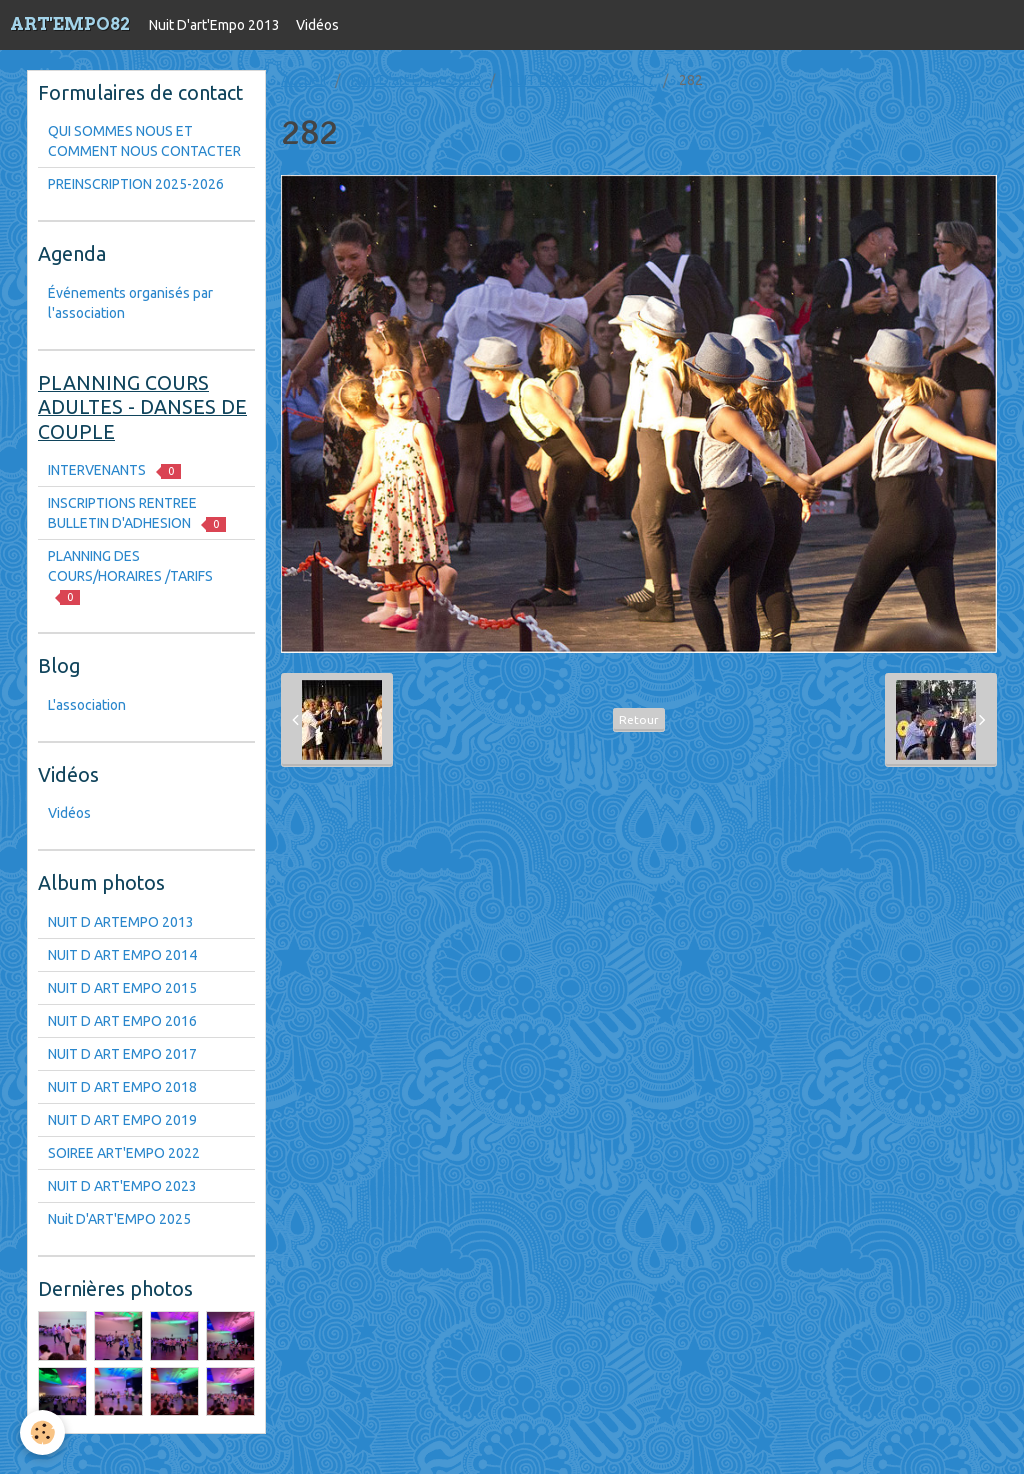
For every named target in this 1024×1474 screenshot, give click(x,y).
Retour (639, 719)
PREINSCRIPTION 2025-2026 (136, 184)
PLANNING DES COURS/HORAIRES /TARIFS (130, 576)
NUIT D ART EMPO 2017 (580, 80)
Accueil (304, 80)
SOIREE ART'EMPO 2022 (124, 1153)
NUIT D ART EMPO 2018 (122, 1087)
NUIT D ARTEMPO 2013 (121, 922)
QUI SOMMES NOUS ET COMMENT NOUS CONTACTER (144, 141)
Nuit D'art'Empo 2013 (214, 25)
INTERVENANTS (114, 470)
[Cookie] (42, 1432)
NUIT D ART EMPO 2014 (122, 955)
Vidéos (317, 25)
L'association (87, 705)
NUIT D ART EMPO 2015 (122, 988)
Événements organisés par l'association (130, 303)
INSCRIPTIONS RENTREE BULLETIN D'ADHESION (137, 513)
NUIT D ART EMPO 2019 (122, 1120)
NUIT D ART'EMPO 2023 (122, 1186)
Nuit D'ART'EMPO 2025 (119, 1219)
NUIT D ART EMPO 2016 (122, 1021)
